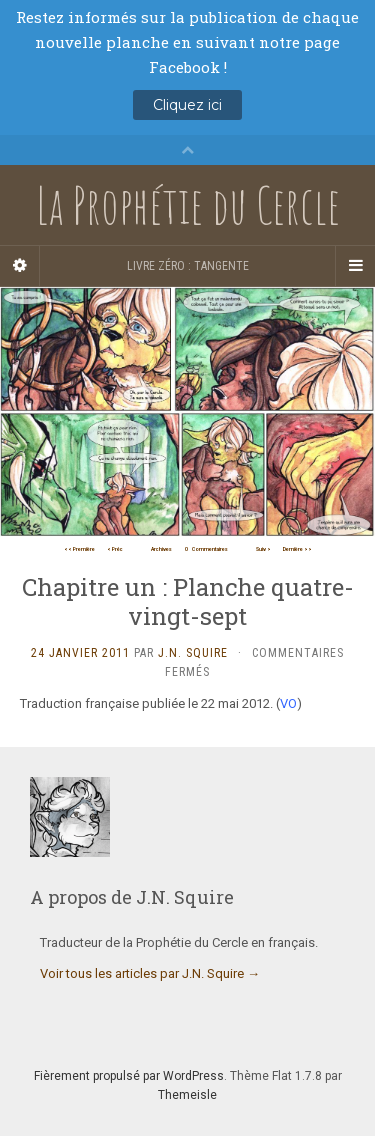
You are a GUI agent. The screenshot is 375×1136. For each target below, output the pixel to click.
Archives (161, 549)
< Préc (115, 549)
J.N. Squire (193, 653)
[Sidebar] (20, 266)
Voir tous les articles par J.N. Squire (150, 973)
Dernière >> (297, 549)
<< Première (79, 549)
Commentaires (206, 549)
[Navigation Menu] (355, 266)
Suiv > (263, 549)
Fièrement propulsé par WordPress (129, 1076)
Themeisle (187, 1095)
